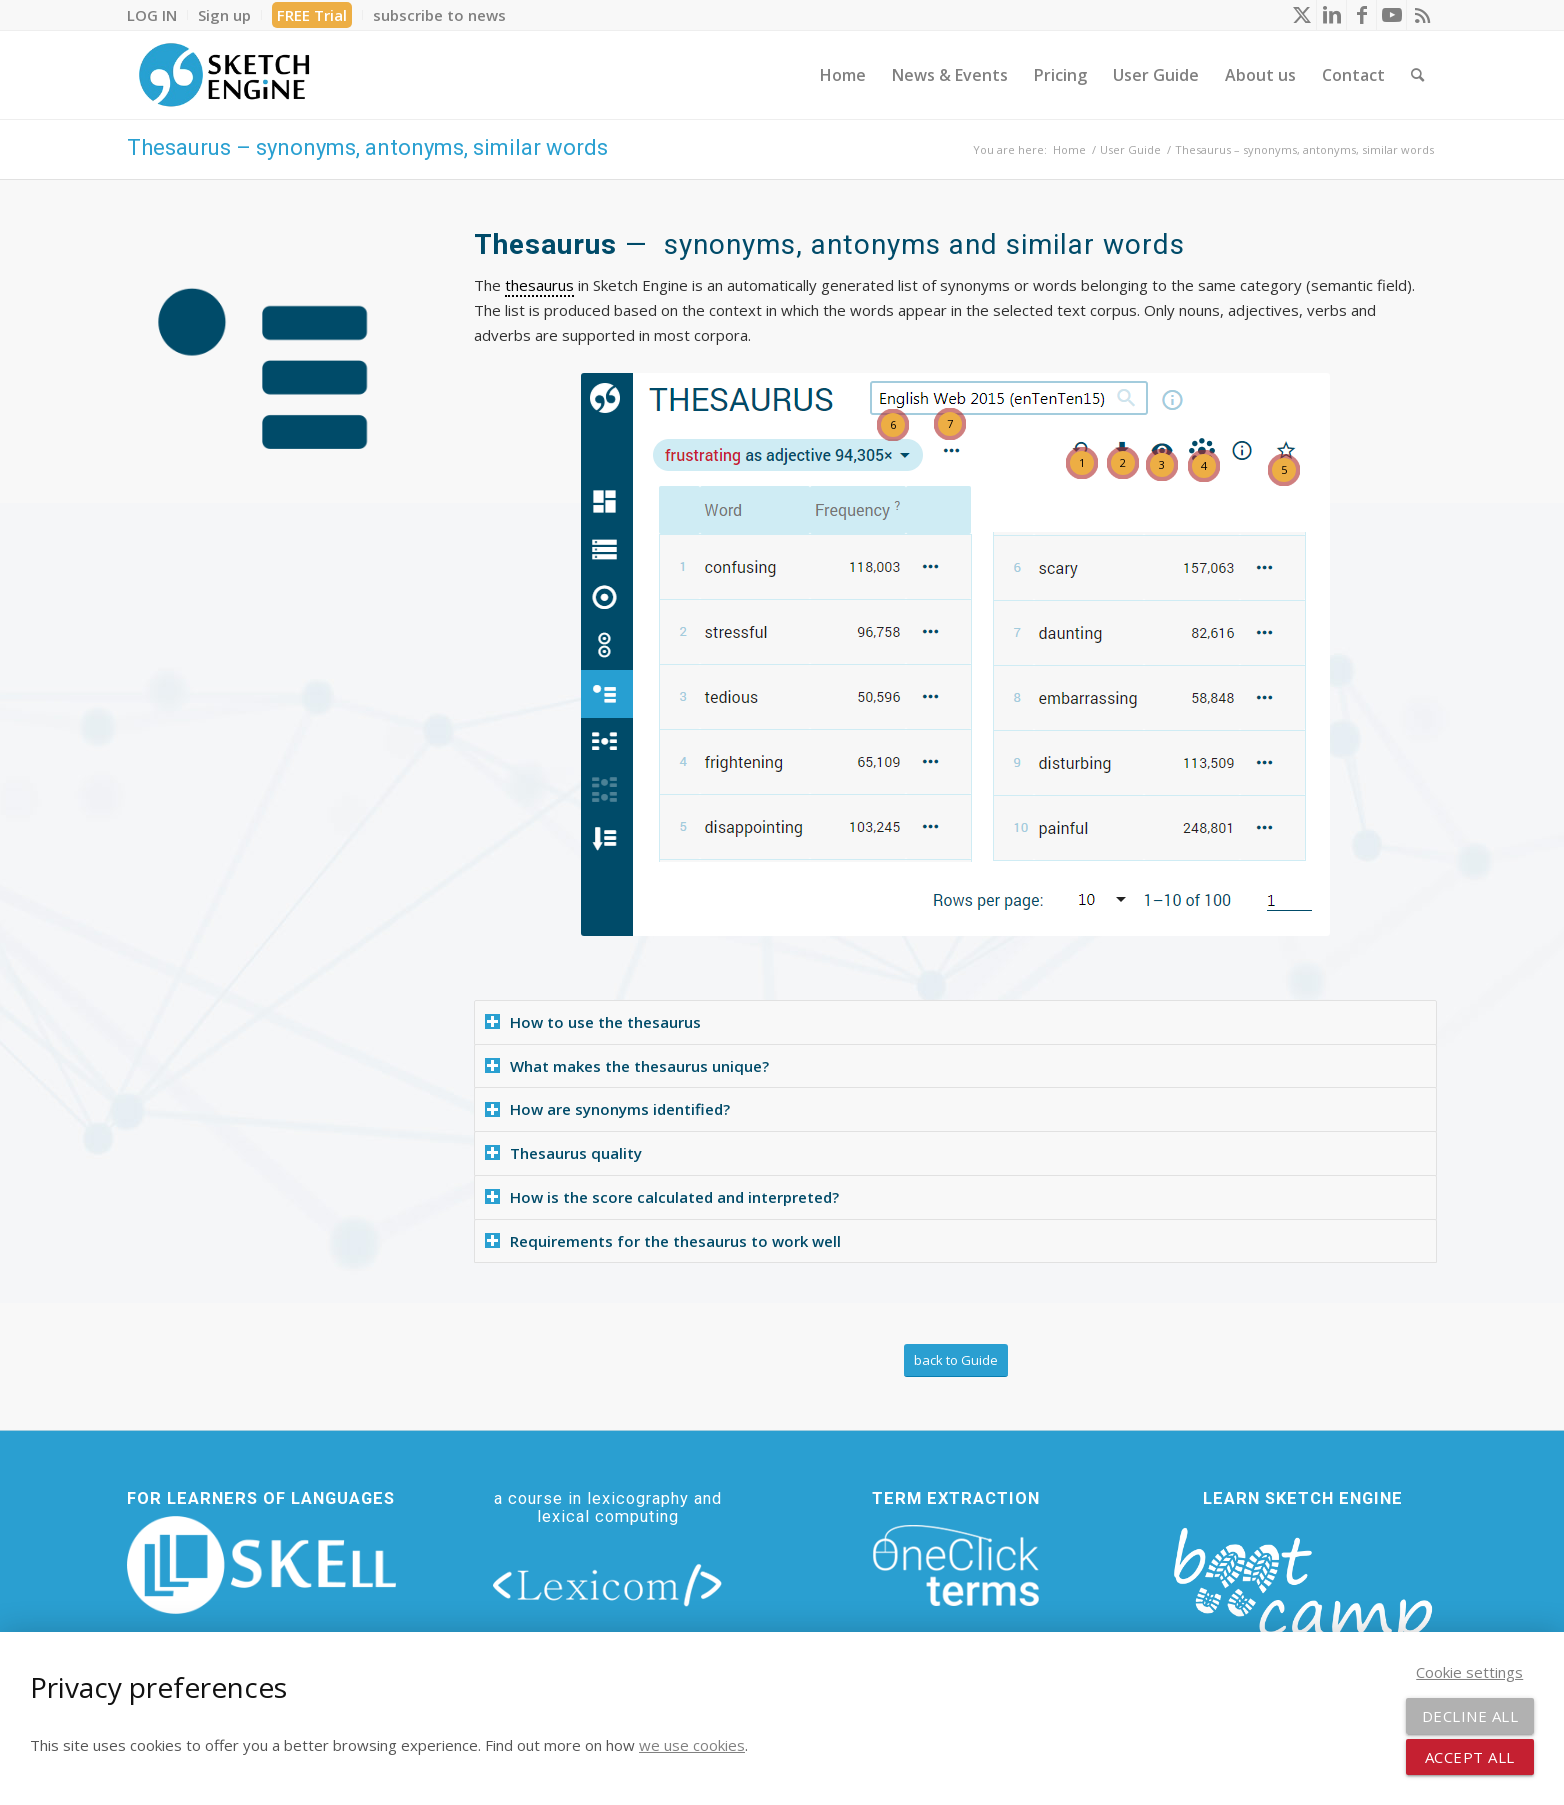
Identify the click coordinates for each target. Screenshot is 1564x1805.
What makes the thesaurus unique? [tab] (627, 1066)
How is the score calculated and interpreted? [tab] (662, 1197)
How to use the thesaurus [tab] (593, 1022)
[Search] (1417, 75)
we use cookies (692, 1745)
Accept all (1470, 1757)
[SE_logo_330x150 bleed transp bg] (224, 75)
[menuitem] (157, 15)
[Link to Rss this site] (1422, 15)
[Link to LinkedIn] (1331, 15)
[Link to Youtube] (1391, 15)
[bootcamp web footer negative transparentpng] (1302, 1598)
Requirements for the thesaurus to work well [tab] (663, 1241)
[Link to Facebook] (1361, 15)
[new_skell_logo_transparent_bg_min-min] (261, 1565)
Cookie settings (1469, 1672)
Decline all (1470, 1716)
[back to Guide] (956, 1360)
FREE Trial (312, 15)
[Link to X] (1301, 15)
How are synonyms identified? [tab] (607, 1109)
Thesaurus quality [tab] (563, 1153)
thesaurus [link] (539, 285)
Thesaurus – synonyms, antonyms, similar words (367, 147)
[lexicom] (608, 1584)
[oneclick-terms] (956, 1566)
